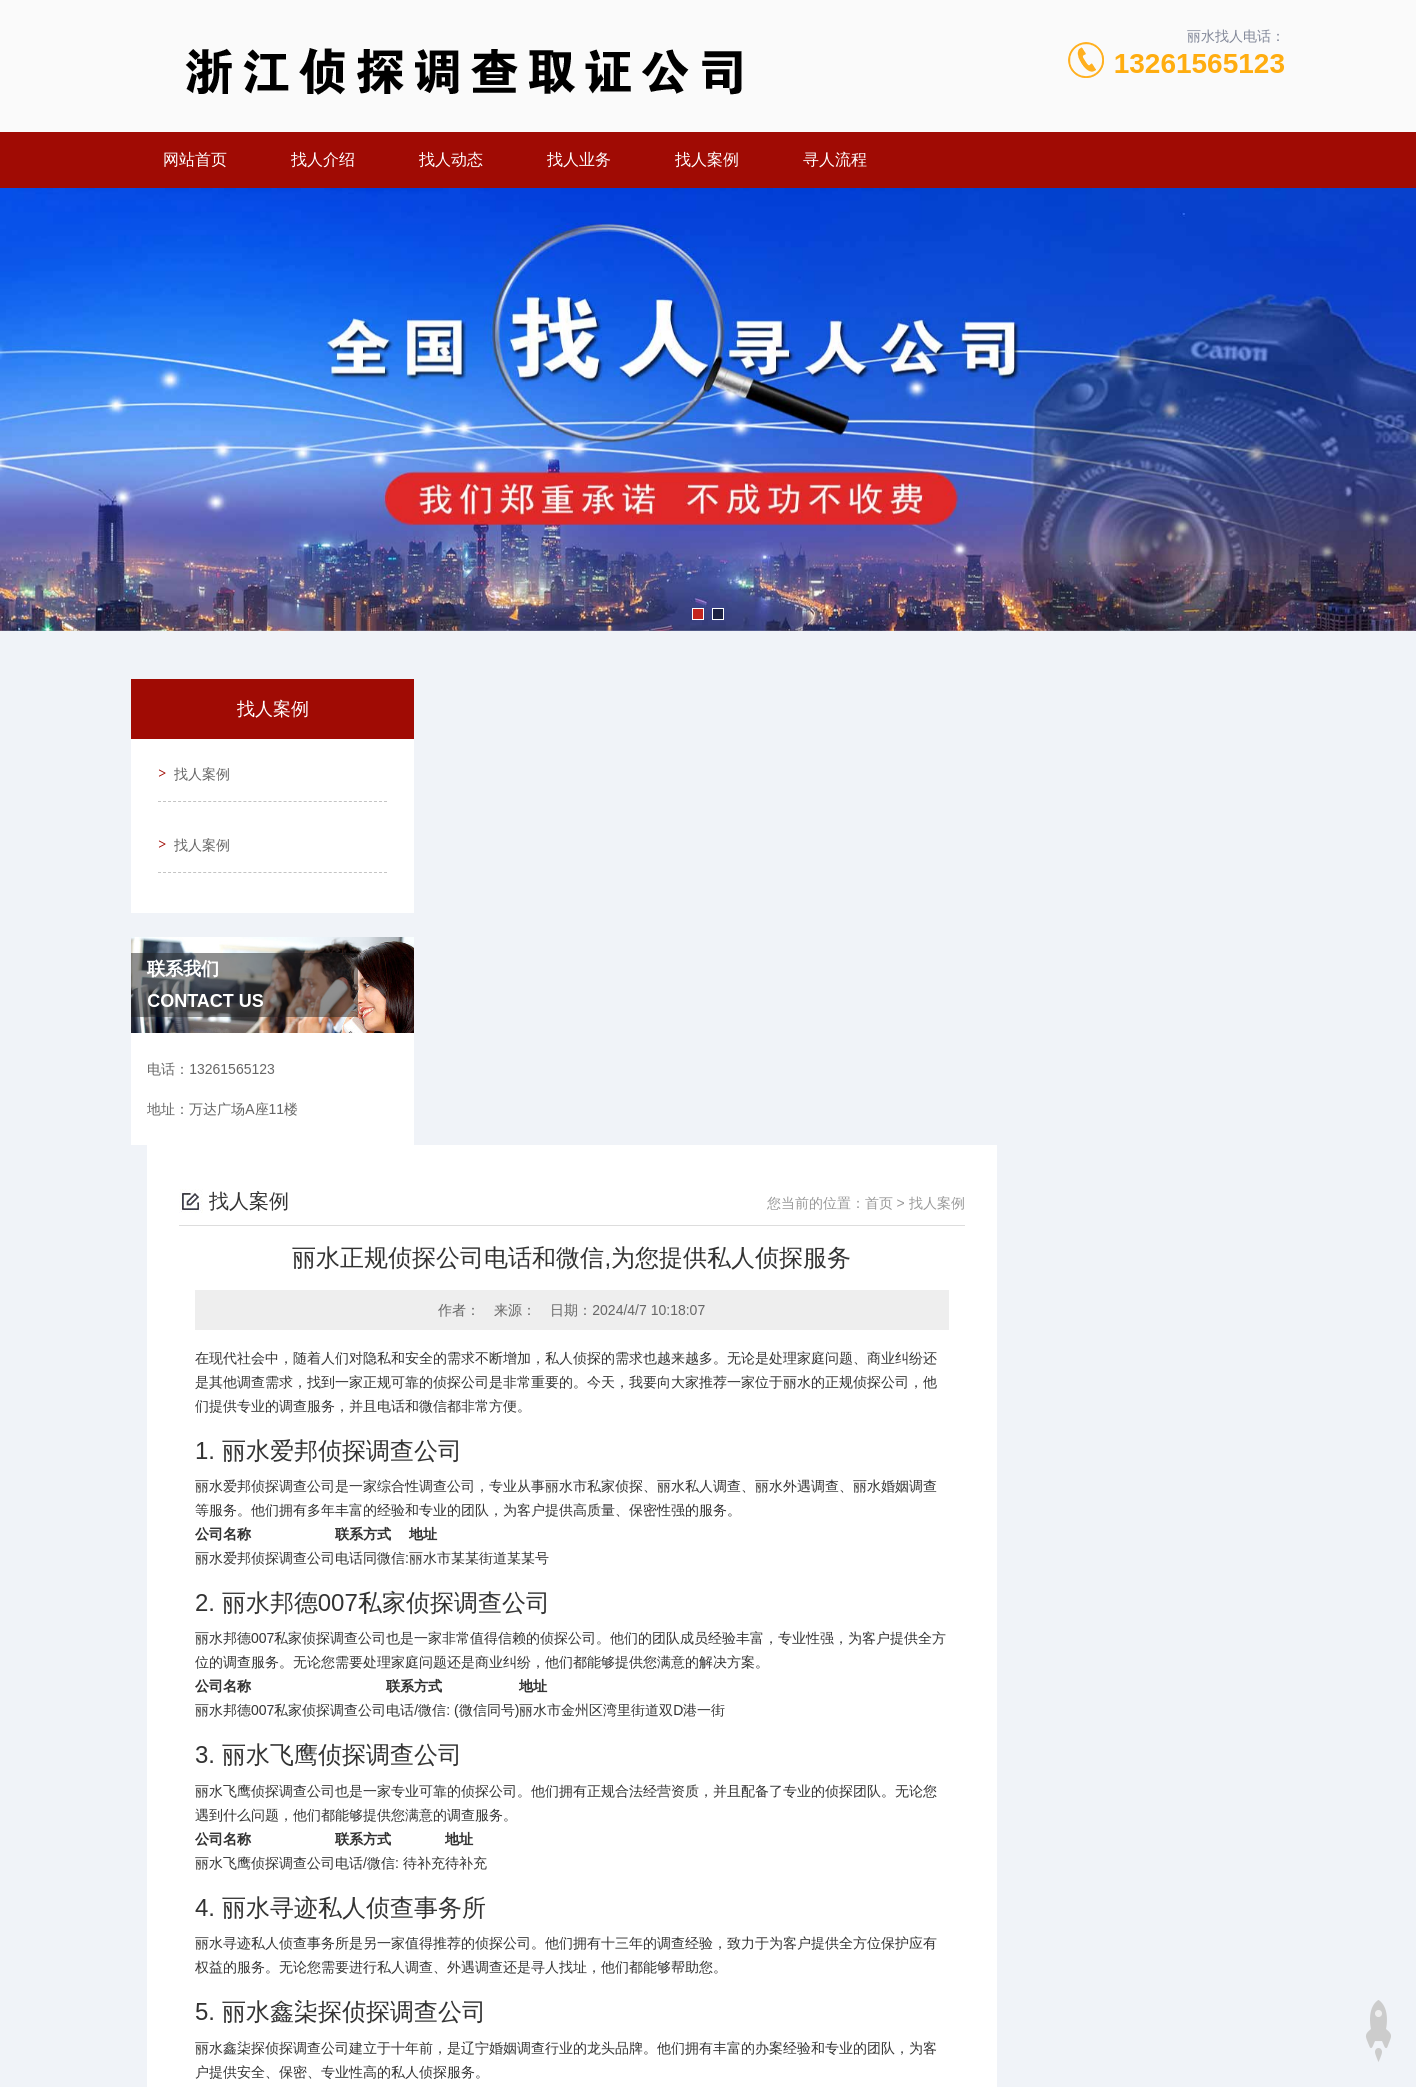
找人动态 (451, 159)
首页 (1167, 737)
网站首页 (195, 159)
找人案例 (707, 159)
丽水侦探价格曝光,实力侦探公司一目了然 (652, 1761)
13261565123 (1199, 63)
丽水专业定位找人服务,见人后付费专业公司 (659, 1795)
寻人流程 (835, 159)
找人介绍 (323, 159)
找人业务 (579, 159)
